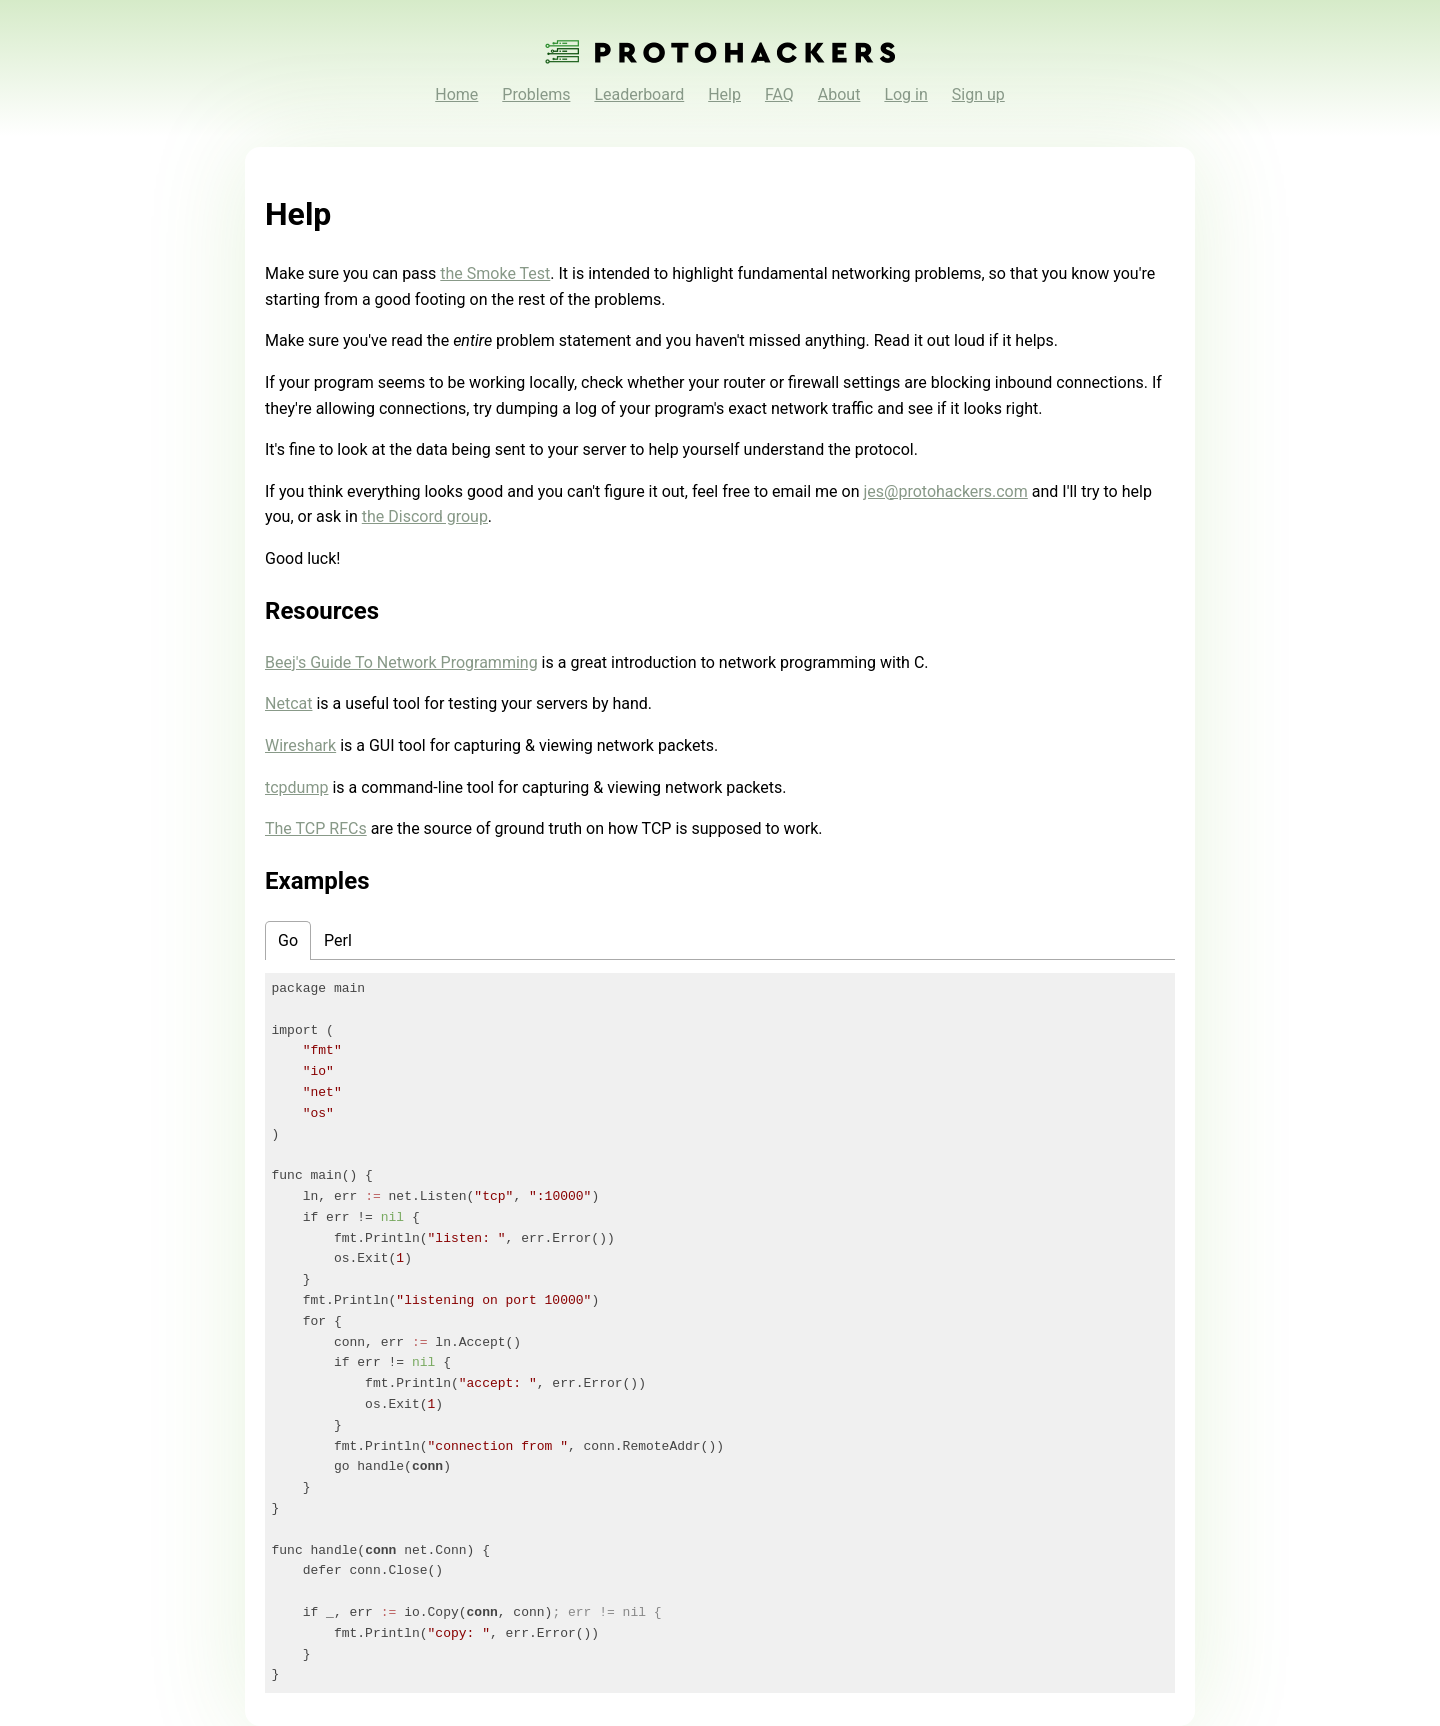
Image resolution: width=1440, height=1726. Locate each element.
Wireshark (300, 745)
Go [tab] (288, 940)
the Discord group (425, 516)
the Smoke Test (495, 273)
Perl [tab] (338, 940)
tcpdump (296, 787)
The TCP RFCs (316, 828)
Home (456, 94)
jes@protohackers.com (946, 491)
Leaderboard (639, 94)
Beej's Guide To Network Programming (401, 662)
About (839, 94)
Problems (536, 94)
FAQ (779, 94)
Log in (905, 94)
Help (724, 94)
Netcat (288, 703)
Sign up (978, 94)
